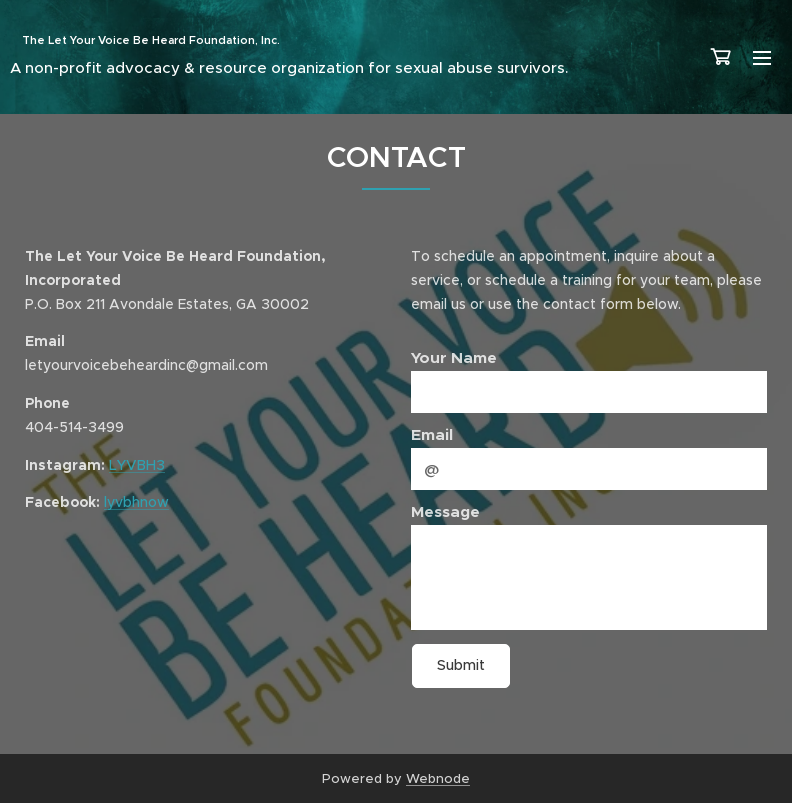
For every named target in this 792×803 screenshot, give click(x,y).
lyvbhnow (136, 503)
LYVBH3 (137, 465)
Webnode (438, 778)
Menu (762, 58)
